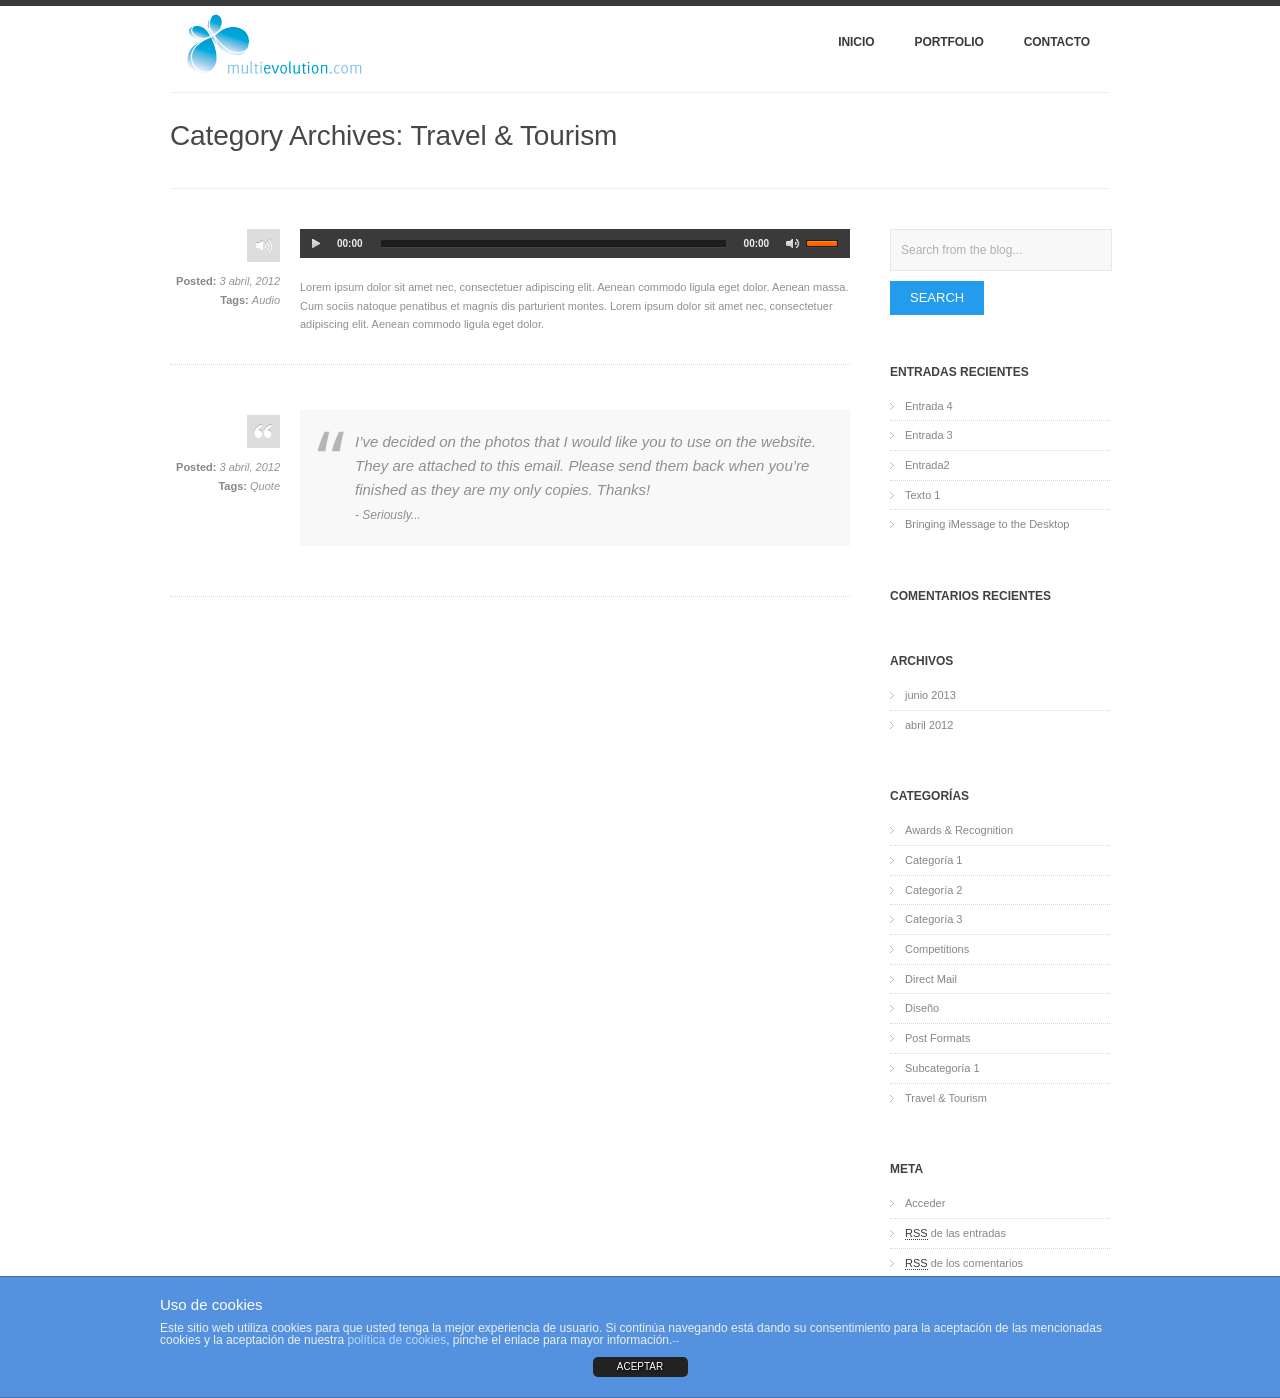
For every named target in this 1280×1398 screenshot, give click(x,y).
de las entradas (955, 1233)
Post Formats (937, 1038)
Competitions (937, 949)
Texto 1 (922, 495)
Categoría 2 (933, 890)
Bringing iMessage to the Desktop (987, 524)
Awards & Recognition (959, 830)
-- (675, 1340)
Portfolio (948, 42)
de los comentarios (964, 1263)
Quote (265, 486)
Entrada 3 (929, 435)
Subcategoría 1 (942, 1068)
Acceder (925, 1203)
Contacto (1057, 42)
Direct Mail (931, 979)
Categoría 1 (933, 860)
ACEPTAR (640, 1366)
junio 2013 (930, 695)
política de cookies (396, 1340)
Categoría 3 (933, 919)
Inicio (856, 42)
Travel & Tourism (946, 1098)
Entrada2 (927, 465)
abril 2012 (929, 725)
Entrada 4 (929, 406)
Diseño (922, 1008)
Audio (266, 300)
